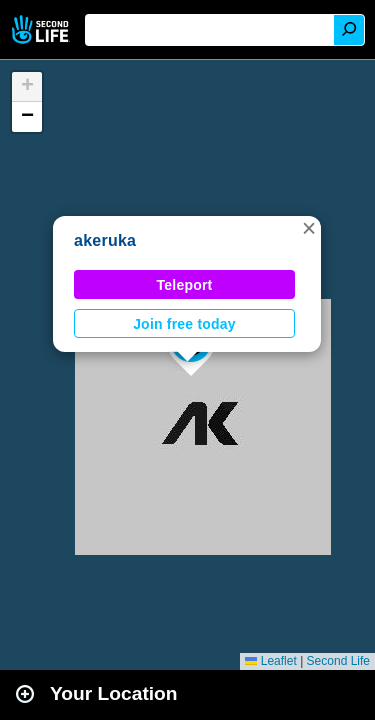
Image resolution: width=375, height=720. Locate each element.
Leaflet (270, 661)
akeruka (105, 240)
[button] (309, 228)
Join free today (184, 324)
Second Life (42, 29)
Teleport (185, 285)
